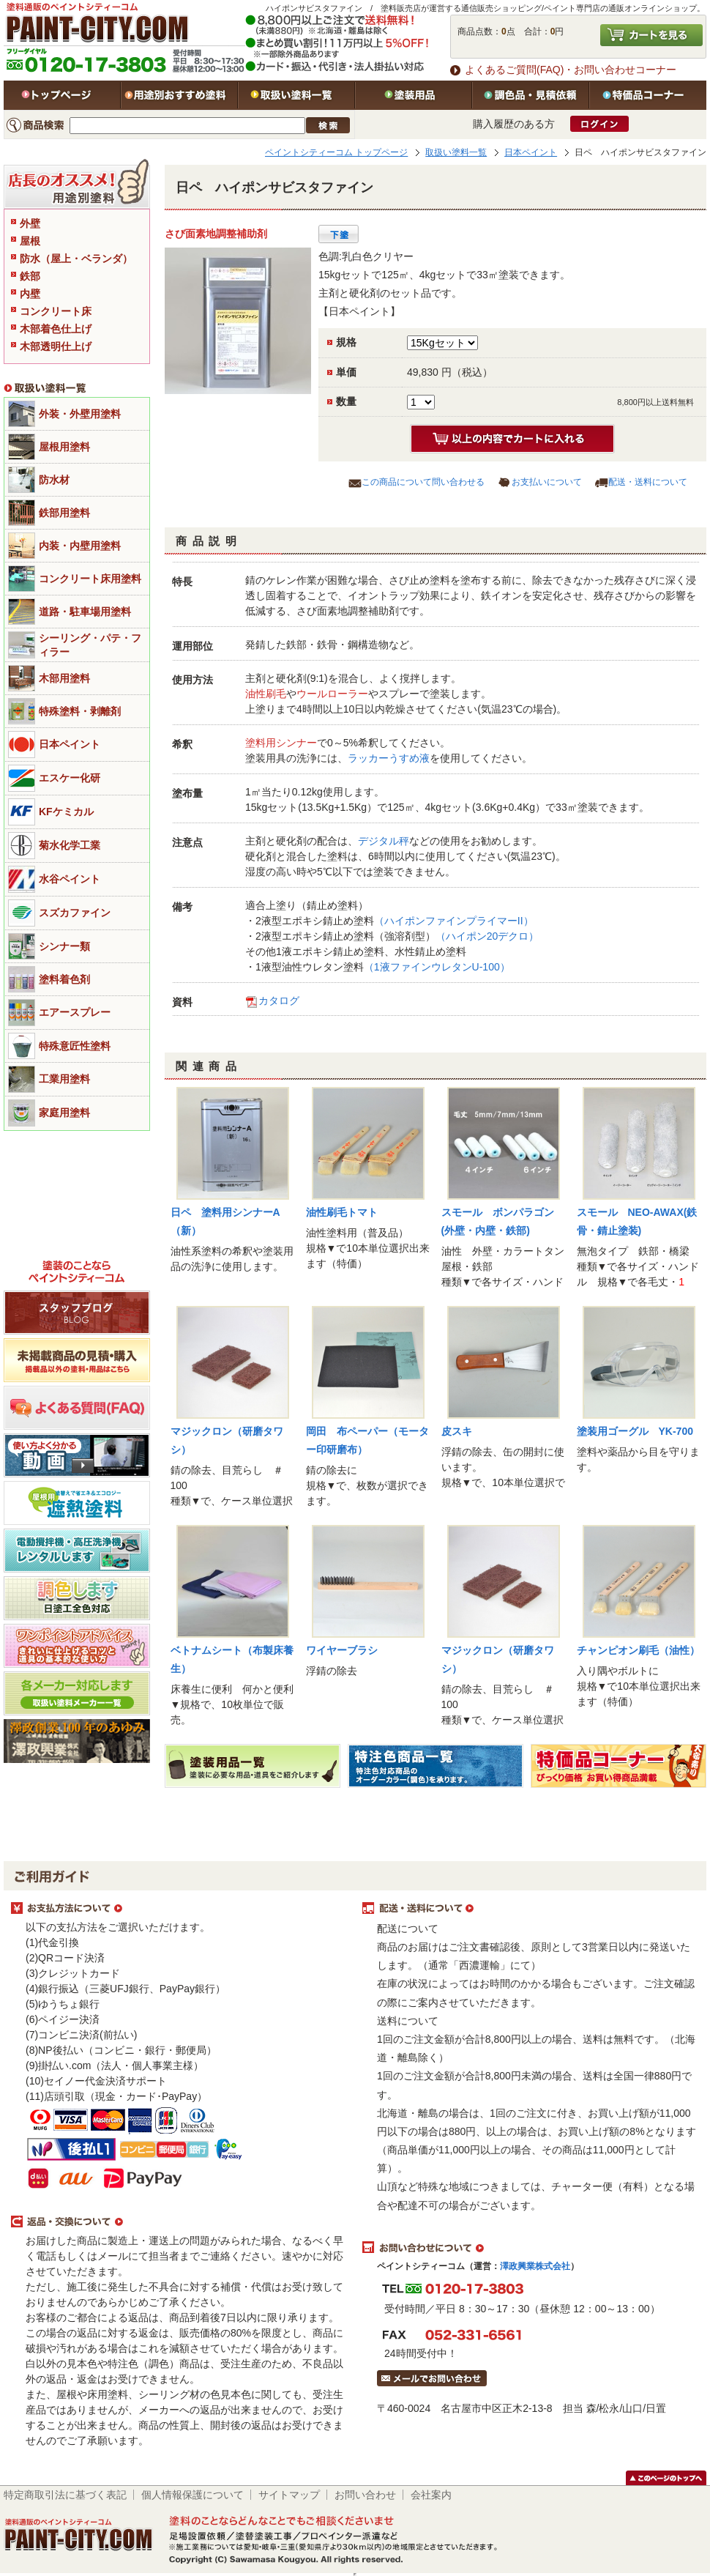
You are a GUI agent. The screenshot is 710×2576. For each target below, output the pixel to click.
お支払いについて (547, 482)
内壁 (30, 294)
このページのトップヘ (666, 2478)
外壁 (30, 223)
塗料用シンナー (281, 743)
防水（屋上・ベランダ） (76, 258)
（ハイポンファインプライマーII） (454, 921)
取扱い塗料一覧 (296, 95)
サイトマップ (289, 2495)
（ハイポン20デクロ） (487, 936)
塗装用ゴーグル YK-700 (635, 1431)
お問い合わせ (365, 2495)
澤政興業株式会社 (535, 2266)
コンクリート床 (55, 311)
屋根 (30, 241)
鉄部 (30, 276)
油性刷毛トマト (342, 1212)
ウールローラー (332, 693)
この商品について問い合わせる (423, 482)
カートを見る (651, 35)
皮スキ (456, 1431)
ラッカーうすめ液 (389, 758)
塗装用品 (413, 95)
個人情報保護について (192, 2495)
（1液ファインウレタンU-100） (437, 967)
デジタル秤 (383, 841)
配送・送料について (647, 482)
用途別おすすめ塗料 (179, 95)
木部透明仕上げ (55, 346)
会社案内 (431, 2495)
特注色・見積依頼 (530, 95)
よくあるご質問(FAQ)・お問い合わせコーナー (570, 69)
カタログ (278, 1000)
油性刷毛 (265, 693)
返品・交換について (179, 2222)
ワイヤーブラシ (342, 1650)
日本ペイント (530, 152)
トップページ (62, 95)
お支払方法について (179, 1909)
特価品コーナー (647, 95)
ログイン (599, 124)
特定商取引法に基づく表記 (65, 2495)
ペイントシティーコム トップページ (336, 152)
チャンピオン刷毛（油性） (638, 1650)
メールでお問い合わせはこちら (432, 2378)
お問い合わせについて (530, 2248)
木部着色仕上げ (55, 329)
